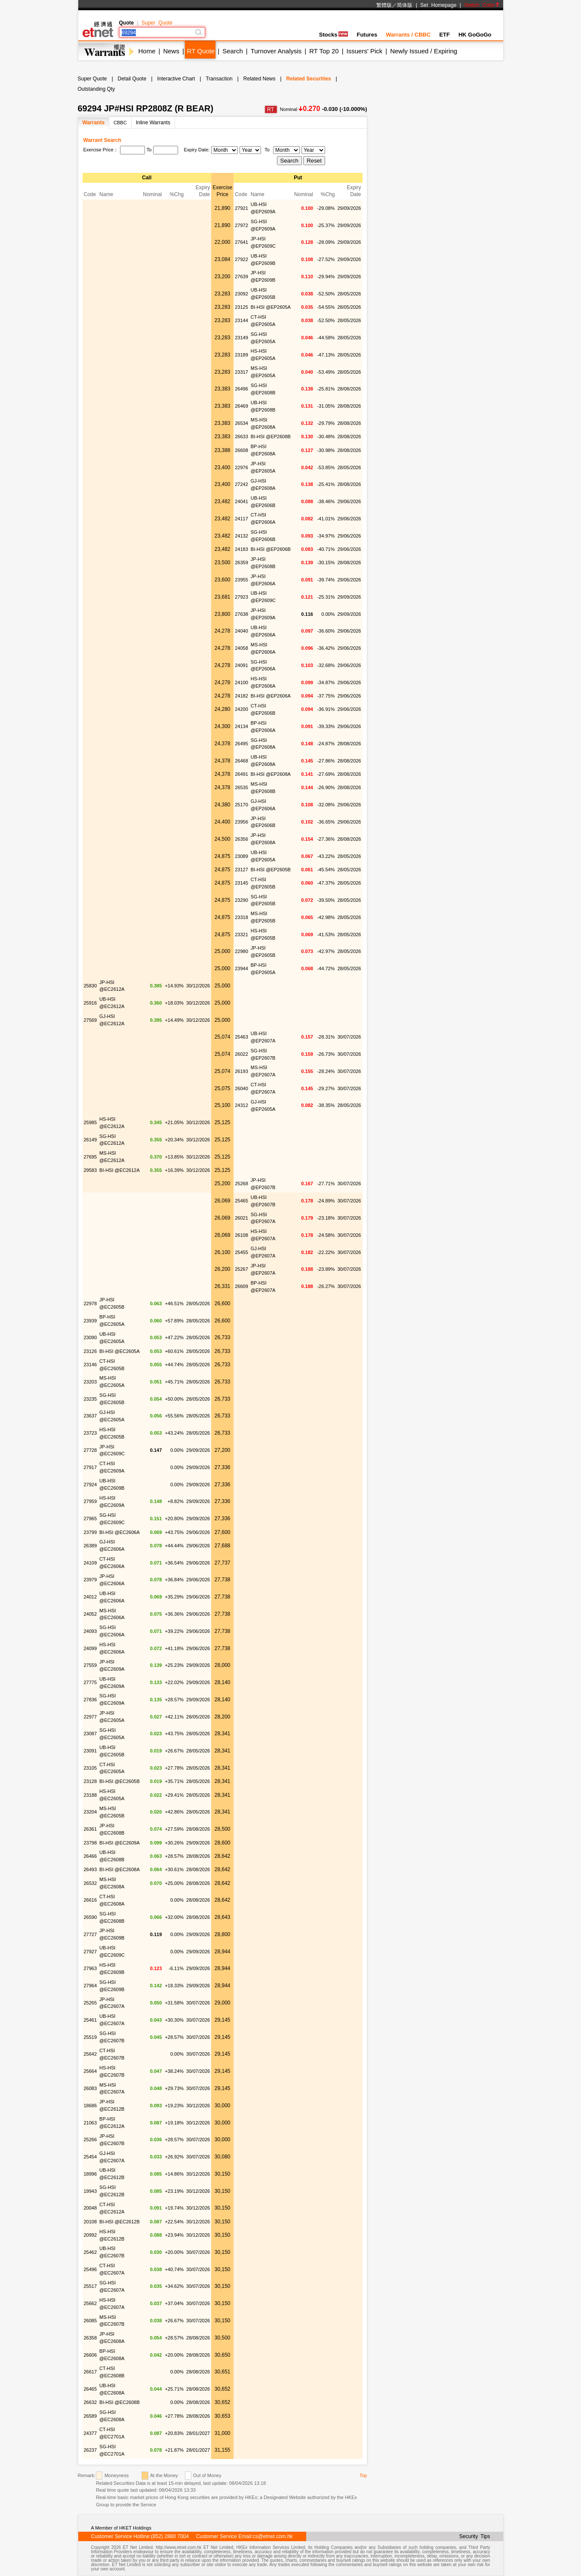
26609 (241, 1286)
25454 (90, 2156)
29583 (90, 1170)
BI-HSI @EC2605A (119, 1351)
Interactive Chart (176, 79)
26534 (241, 423)
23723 (90, 1433)
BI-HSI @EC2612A (119, 1170)
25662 (90, 2303)
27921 (241, 208)
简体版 (404, 5)
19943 (90, 2191)
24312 (241, 1105)
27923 (241, 596)
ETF (444, 34)
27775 (90, 1682)
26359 (241, 562)
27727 (90, 1934)
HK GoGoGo (475, 34)
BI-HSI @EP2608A (271, 774)
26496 (241, 388)
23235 (90, 1399)
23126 (90, 1351)
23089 (241, 856)
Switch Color (481, 5)
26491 (241, 774)
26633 (241, 436)
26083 (90, 2088)
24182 (241, 695)
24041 (241, 501)
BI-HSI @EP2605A (271, 307)
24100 (241, 682)
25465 (241, 1200)
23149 (241, 337)
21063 (90, 2122)
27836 (90, 1699)
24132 (241, 535)
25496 (90, 2269)
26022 (241, 1054)
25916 (90, 1002)
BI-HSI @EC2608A (119, 1869)
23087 (90, 1733)
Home (147, 51)
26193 (241, 1071)
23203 (90, 1381)
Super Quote (156, 23)
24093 (90, 1631)
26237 (90, 2450)
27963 (90, 1968)
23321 (241, 934)
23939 (90, 1320)
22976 (241, 467)
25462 (90, 2252)
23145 (241, 882)
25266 (90, 2139)
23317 (241, 372)
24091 (241, 665)
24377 (90, 2433)
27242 (241, 484)
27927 (90, 1951)
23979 (90, 1579)
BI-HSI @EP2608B (271, 436)
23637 (90, 1415)
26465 (90, 2389)
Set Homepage (438, 5)
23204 (90, 1811)
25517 (90, 2286)
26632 (90, 2402)
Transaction (219, 79)
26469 (241, 406)
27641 (241, 242)
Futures (367, 34)
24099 (90, 1648)
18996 (90, 2173)
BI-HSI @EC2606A (119, 1532)
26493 (90, 1869)
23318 (241, 917)
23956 (241, 821)
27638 (241, 614)
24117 (241, 518)
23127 (241, 869)
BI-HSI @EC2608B (119, 2402)
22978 (90, 1303)
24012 (90, 1596)
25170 (241, 804)
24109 (90, 1562)
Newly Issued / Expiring (423, 51)
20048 (90, 2207)
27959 (90, 1501)
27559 (90, 1665)
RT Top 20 (323, 51)
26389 (90, 1545)
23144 (241, 320)
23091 (90, 1750)
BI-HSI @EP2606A (271, 695)
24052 (90, 1614)
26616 (90, 1900)
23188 (90, 1795)
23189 (241, 354)
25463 (241, 1036)
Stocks (333, 34)
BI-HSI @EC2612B (119, 2221)
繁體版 (384, 5)
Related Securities (308, 79)
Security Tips (474, 2536)
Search (232, 51)
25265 (90, 2002)
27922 (241, 259)
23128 (90, 1781)
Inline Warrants (153, 123)
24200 (241, 709)
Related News (259, 79)
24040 (241, 630)
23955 (241, 579)
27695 (90, 1156)
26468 (241, 760)
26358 (90, 2337)
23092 (241, 293)
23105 (90, 1768)
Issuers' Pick (365, 51)
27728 (90, 1450)
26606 (90, 2355)
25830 (90, 985)
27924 (90, 1484)
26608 (241, 450)
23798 (90, 1842)
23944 (241, 968)
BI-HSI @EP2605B (271, 869)
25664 (90, 2071)
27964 (90, 1985)
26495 (241, 743)
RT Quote (201, 51)
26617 (90, 2371)
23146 (90, 1364)
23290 (241, 900)
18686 (90, 2105)
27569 (90, 1020)
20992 (90, 2235)
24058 (241, 648)
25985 (90, 1122)
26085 (90, 2320)
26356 (241, 839)
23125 (241, 307)
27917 (90, 1467)
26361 (90, 1829)
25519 (90, 2037)
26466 (90, 1856)
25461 (90, 2020)
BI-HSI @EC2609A (119, 1842)
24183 (241, 549)
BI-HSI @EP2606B (271, 549)
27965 (90, 1518)
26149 (90, 1139)
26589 (90, 2416)
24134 (241, 726)
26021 (241, 1217)
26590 (90, 1917)
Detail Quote (132, 79)
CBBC (120, 122)
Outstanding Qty (96, 89)
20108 (90, 2221)
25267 (241, 1269)
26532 (90, 1883)
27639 (241, 276)
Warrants (94, 123)
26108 (241, 1235)
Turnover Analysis (276, 51)
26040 (241, 1088)
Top (363, 2475)
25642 (90, 2053)
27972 (241, 225)
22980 (241, 951)
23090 (90, 1337)
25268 (241, 1183)
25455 (241, 1252)
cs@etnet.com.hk (273, 2536)
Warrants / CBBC (408, 34)
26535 (241, 787)
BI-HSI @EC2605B (119, 1781)
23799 (90, 1532)
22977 (90, 1716)
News (171, 51)
